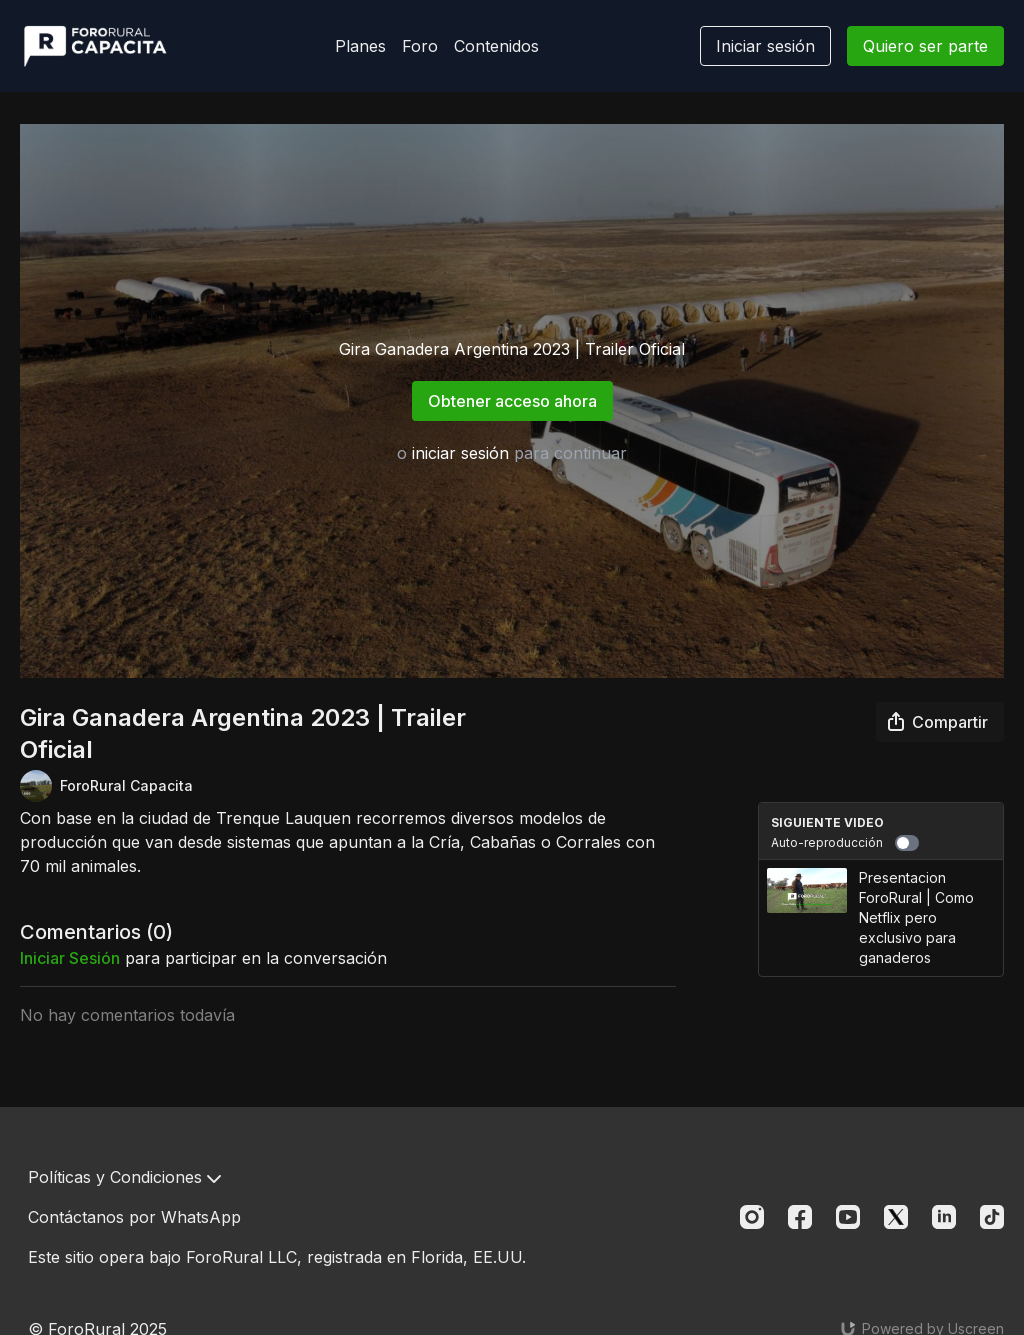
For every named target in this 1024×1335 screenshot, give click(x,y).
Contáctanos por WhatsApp (134, 1217)
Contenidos (496, 46)
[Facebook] (800, 1217)
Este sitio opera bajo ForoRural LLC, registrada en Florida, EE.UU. (277, 1257)
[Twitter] (896, 1217)
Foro (420, 46)
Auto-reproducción (845, 843)
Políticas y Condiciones (124, 1177)
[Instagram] (752, 1217)
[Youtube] (848, 1217)
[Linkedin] (944, 1217)
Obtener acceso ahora (512, 401)
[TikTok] (992, 1217)
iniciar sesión (460, 453)
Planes (360, 46)
